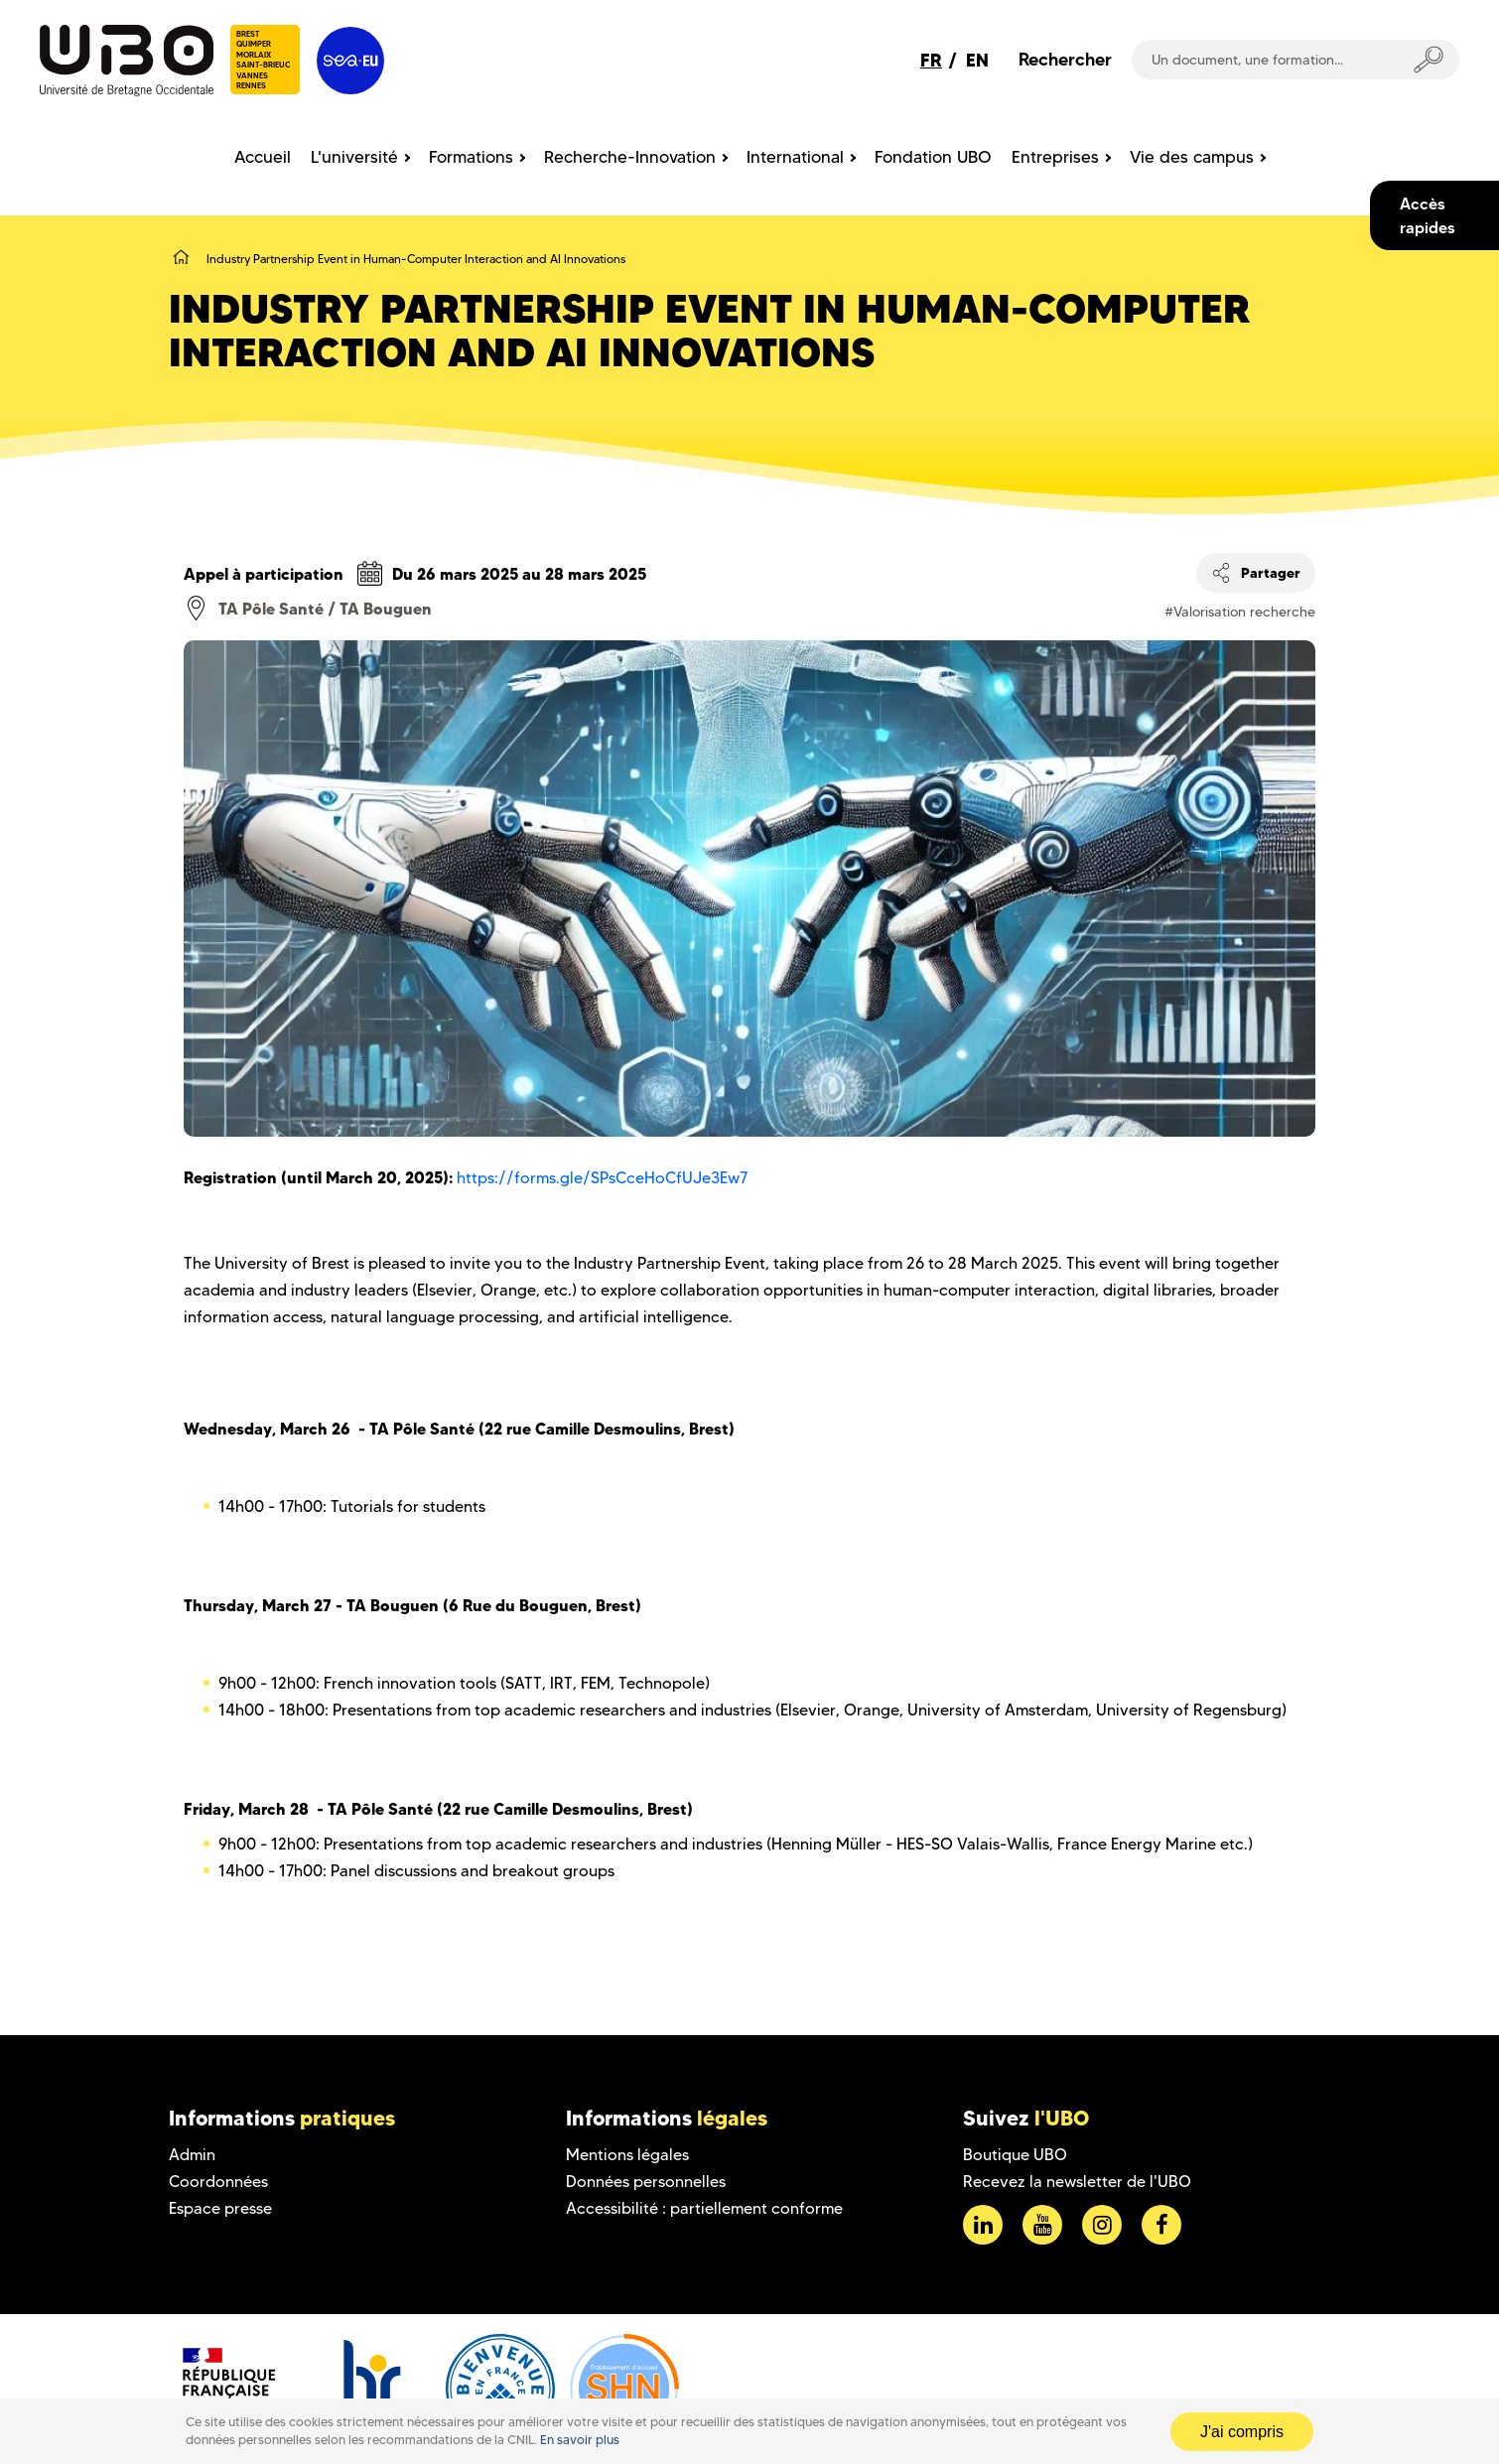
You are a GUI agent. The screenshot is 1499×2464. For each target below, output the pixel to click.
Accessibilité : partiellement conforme (704, 2208)
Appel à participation (263, 574)
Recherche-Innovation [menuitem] (630, 157)
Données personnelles (646, 2181)
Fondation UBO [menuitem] (933, 157)
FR (931, 60)
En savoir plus (579, 2439)
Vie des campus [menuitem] (1192, 157)
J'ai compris (1242, 2431)
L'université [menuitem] (354, 157)
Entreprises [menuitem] (1055, 157)
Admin (192, 2154)
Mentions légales (627, 2154)
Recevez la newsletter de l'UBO (1077, 2181)
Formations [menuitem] (471, 157)
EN (977, 60)
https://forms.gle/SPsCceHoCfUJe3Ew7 (602, 1177)
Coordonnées (218, 2181)
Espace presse (220, 2208)
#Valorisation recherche (1239, 611)
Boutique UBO (1015, 2154)
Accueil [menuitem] (262, 157)
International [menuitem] (795, 157)
